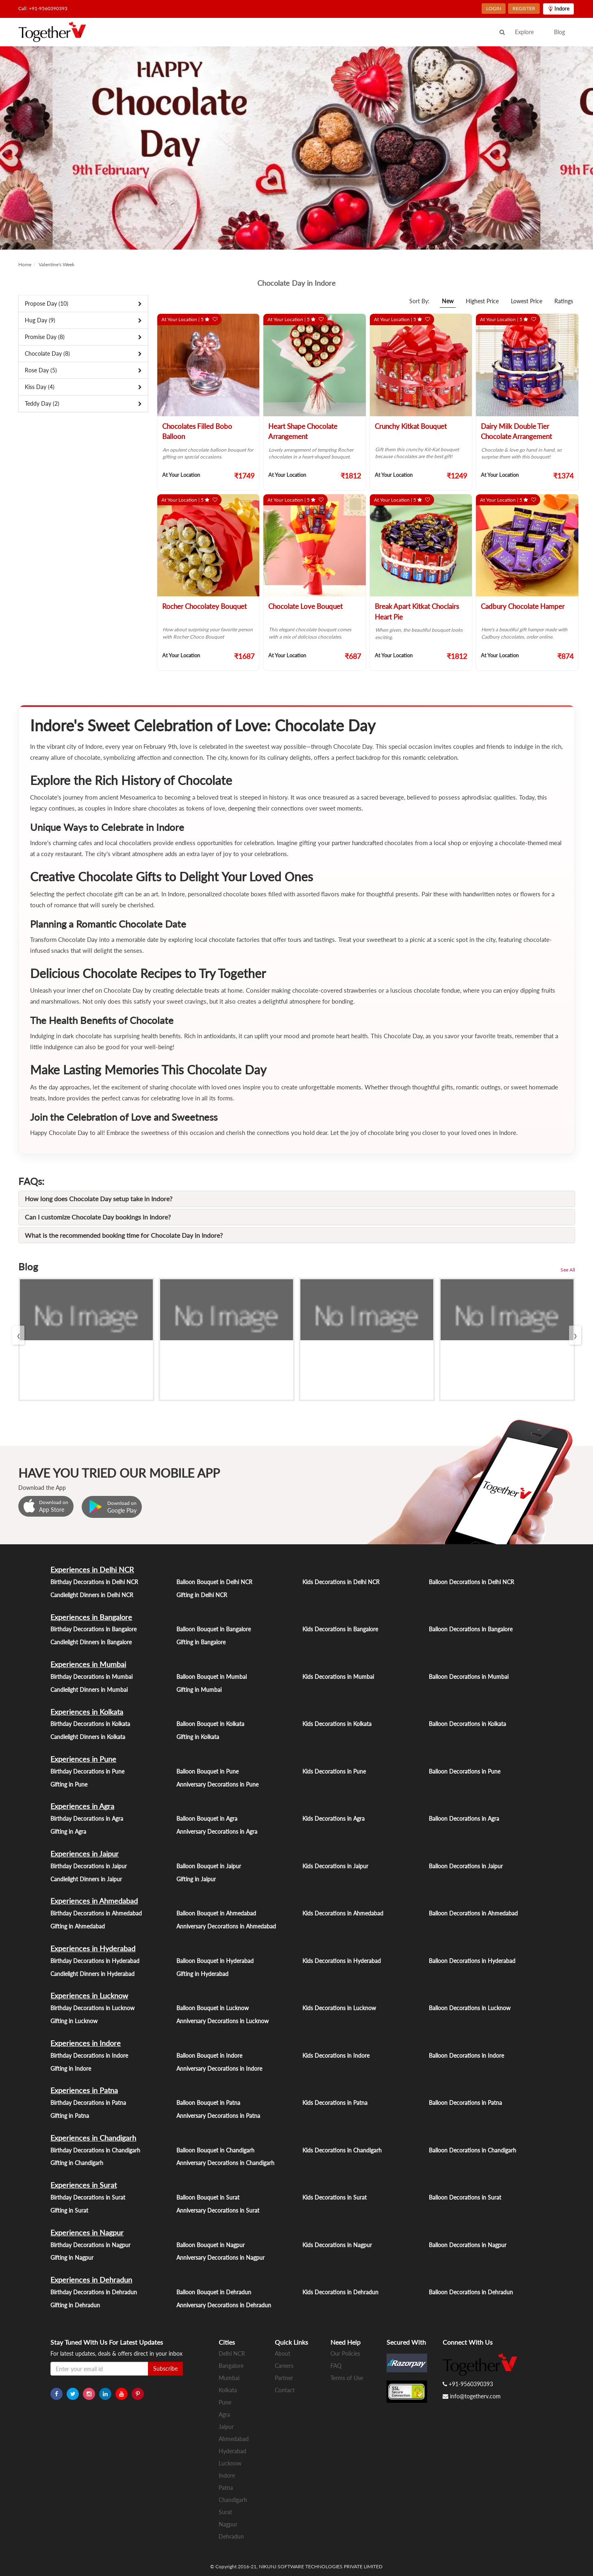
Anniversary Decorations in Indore (219, 2068)
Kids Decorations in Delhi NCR (341, 1581)
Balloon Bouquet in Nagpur (210, 2244)
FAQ (335, 2365)
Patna (226, 2487)
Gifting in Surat (69, 2210)
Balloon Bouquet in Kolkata (210, 1723)
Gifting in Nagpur (71, 2257)
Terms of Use (346, 2377)
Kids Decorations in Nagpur (337, 2244)
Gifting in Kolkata (197, 1736)
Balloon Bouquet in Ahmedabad (216, 1913)
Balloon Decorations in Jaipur (466, 1866)
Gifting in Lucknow (74, 2020)
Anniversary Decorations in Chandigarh (225, 2162)
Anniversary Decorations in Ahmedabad (226, 1926)
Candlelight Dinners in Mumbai (89, 1689)
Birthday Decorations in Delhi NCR (94, 1581)
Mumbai (229, 2377)
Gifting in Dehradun (75, 2305)
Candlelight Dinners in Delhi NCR (91, 1594)
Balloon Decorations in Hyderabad (472, 1960)
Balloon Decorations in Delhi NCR (471, 1581)
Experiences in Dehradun (91, 2279)
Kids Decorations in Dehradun (340, 2292)
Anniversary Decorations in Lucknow (222, 2020)
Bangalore (231, 2365)
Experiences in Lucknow (89, 1995)
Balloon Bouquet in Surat (207, 2197)
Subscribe (165, 2368)
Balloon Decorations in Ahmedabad (473, 1913)
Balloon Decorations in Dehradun (471, 2292)
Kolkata (228, 2390)
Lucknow (230, 2463)
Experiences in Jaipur (84, 1853)
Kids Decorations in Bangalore (340, 1629)
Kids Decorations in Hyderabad (341, 1960)
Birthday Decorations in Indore (89, 2055)
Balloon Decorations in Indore (466, 2055)
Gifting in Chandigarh (76, 2162)
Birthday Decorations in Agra (86, 1818)
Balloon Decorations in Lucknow (469, 2007)
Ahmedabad (234, 2438)
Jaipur (226, 2426)
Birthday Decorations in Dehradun (93, 2292)
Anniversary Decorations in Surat (217, 2210)
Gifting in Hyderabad (202, 1973)
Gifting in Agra (68, 1831)
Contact (285, 2390)
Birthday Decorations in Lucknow (92, 2007)
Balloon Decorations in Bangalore (471, 1629)
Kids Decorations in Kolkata (336, 1723)
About (282, 2353)
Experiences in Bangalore (91, 1617)
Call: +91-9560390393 (42, 8)
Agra (224, 2414)
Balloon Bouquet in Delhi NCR (214, 1581)
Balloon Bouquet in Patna (208, 2102)
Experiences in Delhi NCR (92, 1569)
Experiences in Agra (82, 1806)
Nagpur (228, 2524)
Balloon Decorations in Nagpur (467, 2244)
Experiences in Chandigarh (93, 2137)
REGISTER (524, 8)
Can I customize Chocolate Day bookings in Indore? (98, 1217)
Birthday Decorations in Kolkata (90, 1723)
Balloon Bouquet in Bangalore (213, 1629)
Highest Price (482, 301)
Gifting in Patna (69, 2115)
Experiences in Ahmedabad (94, 1900)
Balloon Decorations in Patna (465, 2102)
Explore (524, 31)
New (448, 301)
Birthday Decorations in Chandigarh (95, 2150)
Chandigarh (233, 2499)
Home (24, 264)
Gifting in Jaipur (196, 1879)
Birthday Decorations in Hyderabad (94, 1960)
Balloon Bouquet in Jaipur (208, 1866)
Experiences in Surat (83, 2184)
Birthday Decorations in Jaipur (88, 1866)
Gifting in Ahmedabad (77, 1926)
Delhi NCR (232, 2353)
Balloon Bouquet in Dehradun (213, 2292)
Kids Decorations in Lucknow (339, 2007)
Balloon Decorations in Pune (464, 1771)
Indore (227, 2475)
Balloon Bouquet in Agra (206, 1818)
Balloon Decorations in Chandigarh (472, 2150)
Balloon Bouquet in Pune (207, 1771)
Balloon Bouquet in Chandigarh (215, 2150)
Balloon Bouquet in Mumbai (211, 1676)
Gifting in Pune (68, 1784)
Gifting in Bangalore (201, 1642)
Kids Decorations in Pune (334, 1771)
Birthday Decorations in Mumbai (91, 1676)
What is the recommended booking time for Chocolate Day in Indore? (124, 1235)
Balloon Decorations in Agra (464, 1818)
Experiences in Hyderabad (92, 1948)
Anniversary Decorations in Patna (218, 2115)
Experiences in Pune (83, 1758)
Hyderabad (232, 2451)
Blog (559, 31)
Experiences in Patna (84, 2090)
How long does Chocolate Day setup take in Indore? (98, 1198)
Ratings (563, 301)
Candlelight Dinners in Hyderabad (92, 1973)
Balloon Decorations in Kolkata (467, 1723)
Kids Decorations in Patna (334, 2102)
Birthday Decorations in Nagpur (90, 2244)
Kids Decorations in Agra (333, 1818)
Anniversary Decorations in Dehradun (223, 2305)
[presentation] (18, 1335)
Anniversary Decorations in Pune (217, 1784)
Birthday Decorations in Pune (87, 1771)
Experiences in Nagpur (87, 2232)
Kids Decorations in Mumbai (338, 1676)
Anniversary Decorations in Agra (216, 1831)
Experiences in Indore (85, 2043)
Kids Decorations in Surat (334, 2197)
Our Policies (345, 2353)
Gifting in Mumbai (199, 1689)
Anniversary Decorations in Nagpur (220, 2257)
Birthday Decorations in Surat (87, 2197)
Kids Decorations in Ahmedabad (342, 1913)
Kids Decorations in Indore (335, 2055)
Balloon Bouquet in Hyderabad (215, 1960)
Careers (284, 2365)
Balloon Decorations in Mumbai (468, 1676)
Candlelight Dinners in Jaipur (86, 1879)
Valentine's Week (56, 264)
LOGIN (493, 8)
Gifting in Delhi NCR (201, 1594)
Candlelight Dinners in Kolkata (87, 1736)
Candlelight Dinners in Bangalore (91, 1642)
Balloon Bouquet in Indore (209, 2055)
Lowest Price (526, 301)
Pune (225, 2402)
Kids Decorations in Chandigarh (342, 2150)
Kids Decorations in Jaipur (335, 1866)
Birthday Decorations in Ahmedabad (96, 1913)
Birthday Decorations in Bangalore (93, 1629)
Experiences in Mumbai (88, 1664)
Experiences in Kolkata (86, 1711)
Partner (284, 2377)
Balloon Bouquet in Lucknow (212, 2007)
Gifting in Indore (70, 2068)
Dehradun (231, 2536)
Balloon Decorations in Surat (465, 2197)
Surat (225, 2512)
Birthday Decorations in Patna (88, 2102)
